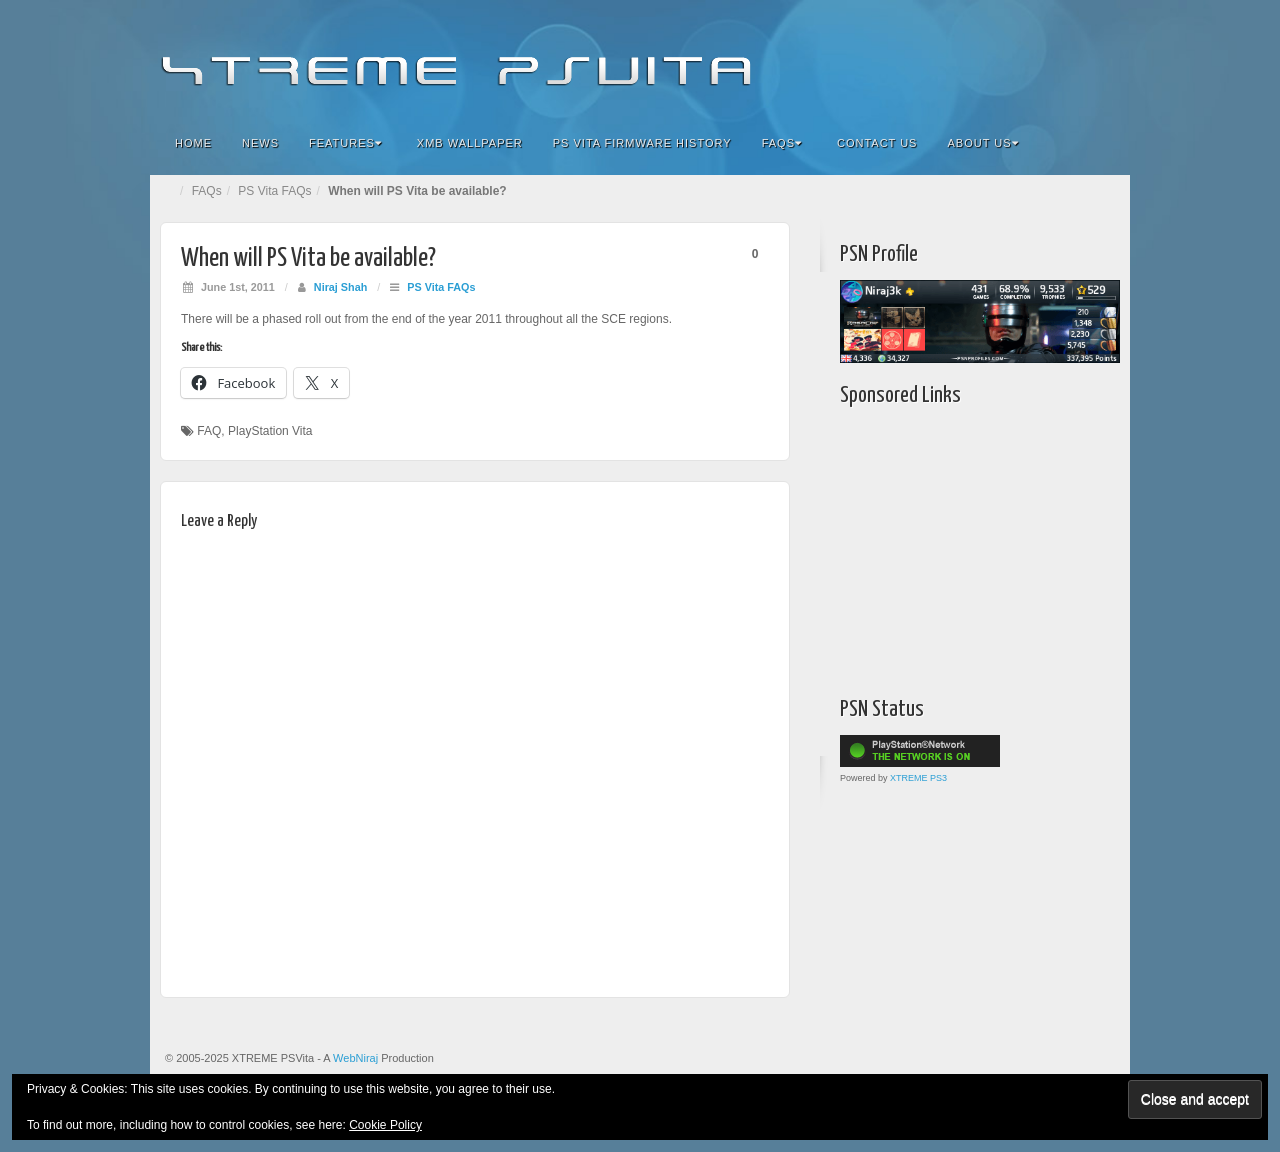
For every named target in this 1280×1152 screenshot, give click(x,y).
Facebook (966, 58)
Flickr (993, 58)
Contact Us (877, 143)
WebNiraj (355, 1058)
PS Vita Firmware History (642, 143)
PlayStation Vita (270, 431)
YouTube (1074, 58)
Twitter (1047, 58)
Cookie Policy (385, 1125)
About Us (982, 143)
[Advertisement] (965, 547)
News (260, 143)
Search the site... (1102, 143)
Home (193, 143)
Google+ (1020, 58)
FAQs (782, 143)
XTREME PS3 (918, 778)
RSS (1101, 58)
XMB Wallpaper (470, 143)
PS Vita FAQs (274, 191)
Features (345, 143)
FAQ (209, 431)
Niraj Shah (340, 287)
